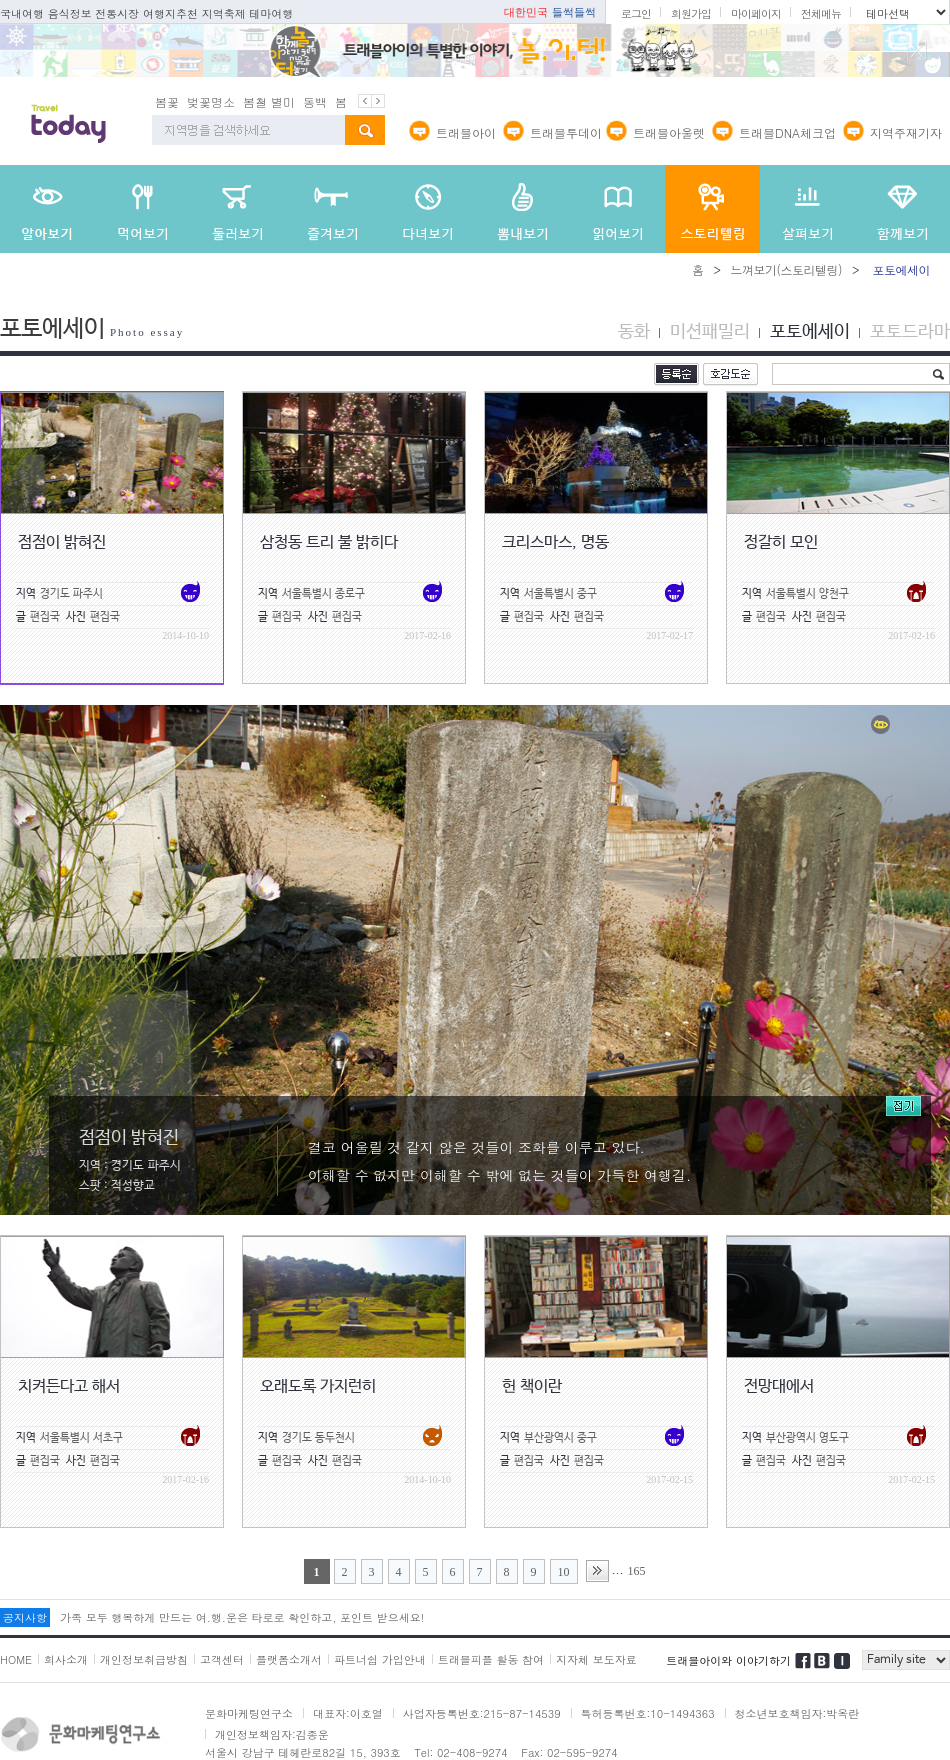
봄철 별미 (269, 101)
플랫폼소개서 (289, 1659)
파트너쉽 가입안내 (380, 1659)
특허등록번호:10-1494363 (648, 1713)
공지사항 (25, 1617)
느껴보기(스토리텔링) (786, 269)
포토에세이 (810, 332)
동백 (315, 101)
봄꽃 (167, 101)
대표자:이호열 (348, 1713)
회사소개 (66, 1659)
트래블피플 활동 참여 (491, 1659)
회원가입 (691, 13)
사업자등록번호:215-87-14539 (482, 1713)
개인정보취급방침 (144, 1659)
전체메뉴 (821, 13)
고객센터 (222, 1659)
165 (637, 1571)
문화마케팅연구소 (249, 1713)
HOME (16, 1659)
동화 (634, 332)
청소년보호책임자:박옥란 (797, 1713)
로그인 (636, 13)
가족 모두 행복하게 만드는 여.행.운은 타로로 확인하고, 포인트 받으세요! (242, 1617)
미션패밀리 (710, 332)
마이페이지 (756, 13)
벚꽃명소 (211, 101)
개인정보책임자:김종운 (272, 1734)
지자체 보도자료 (596, 1659)
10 (564, 1572)
